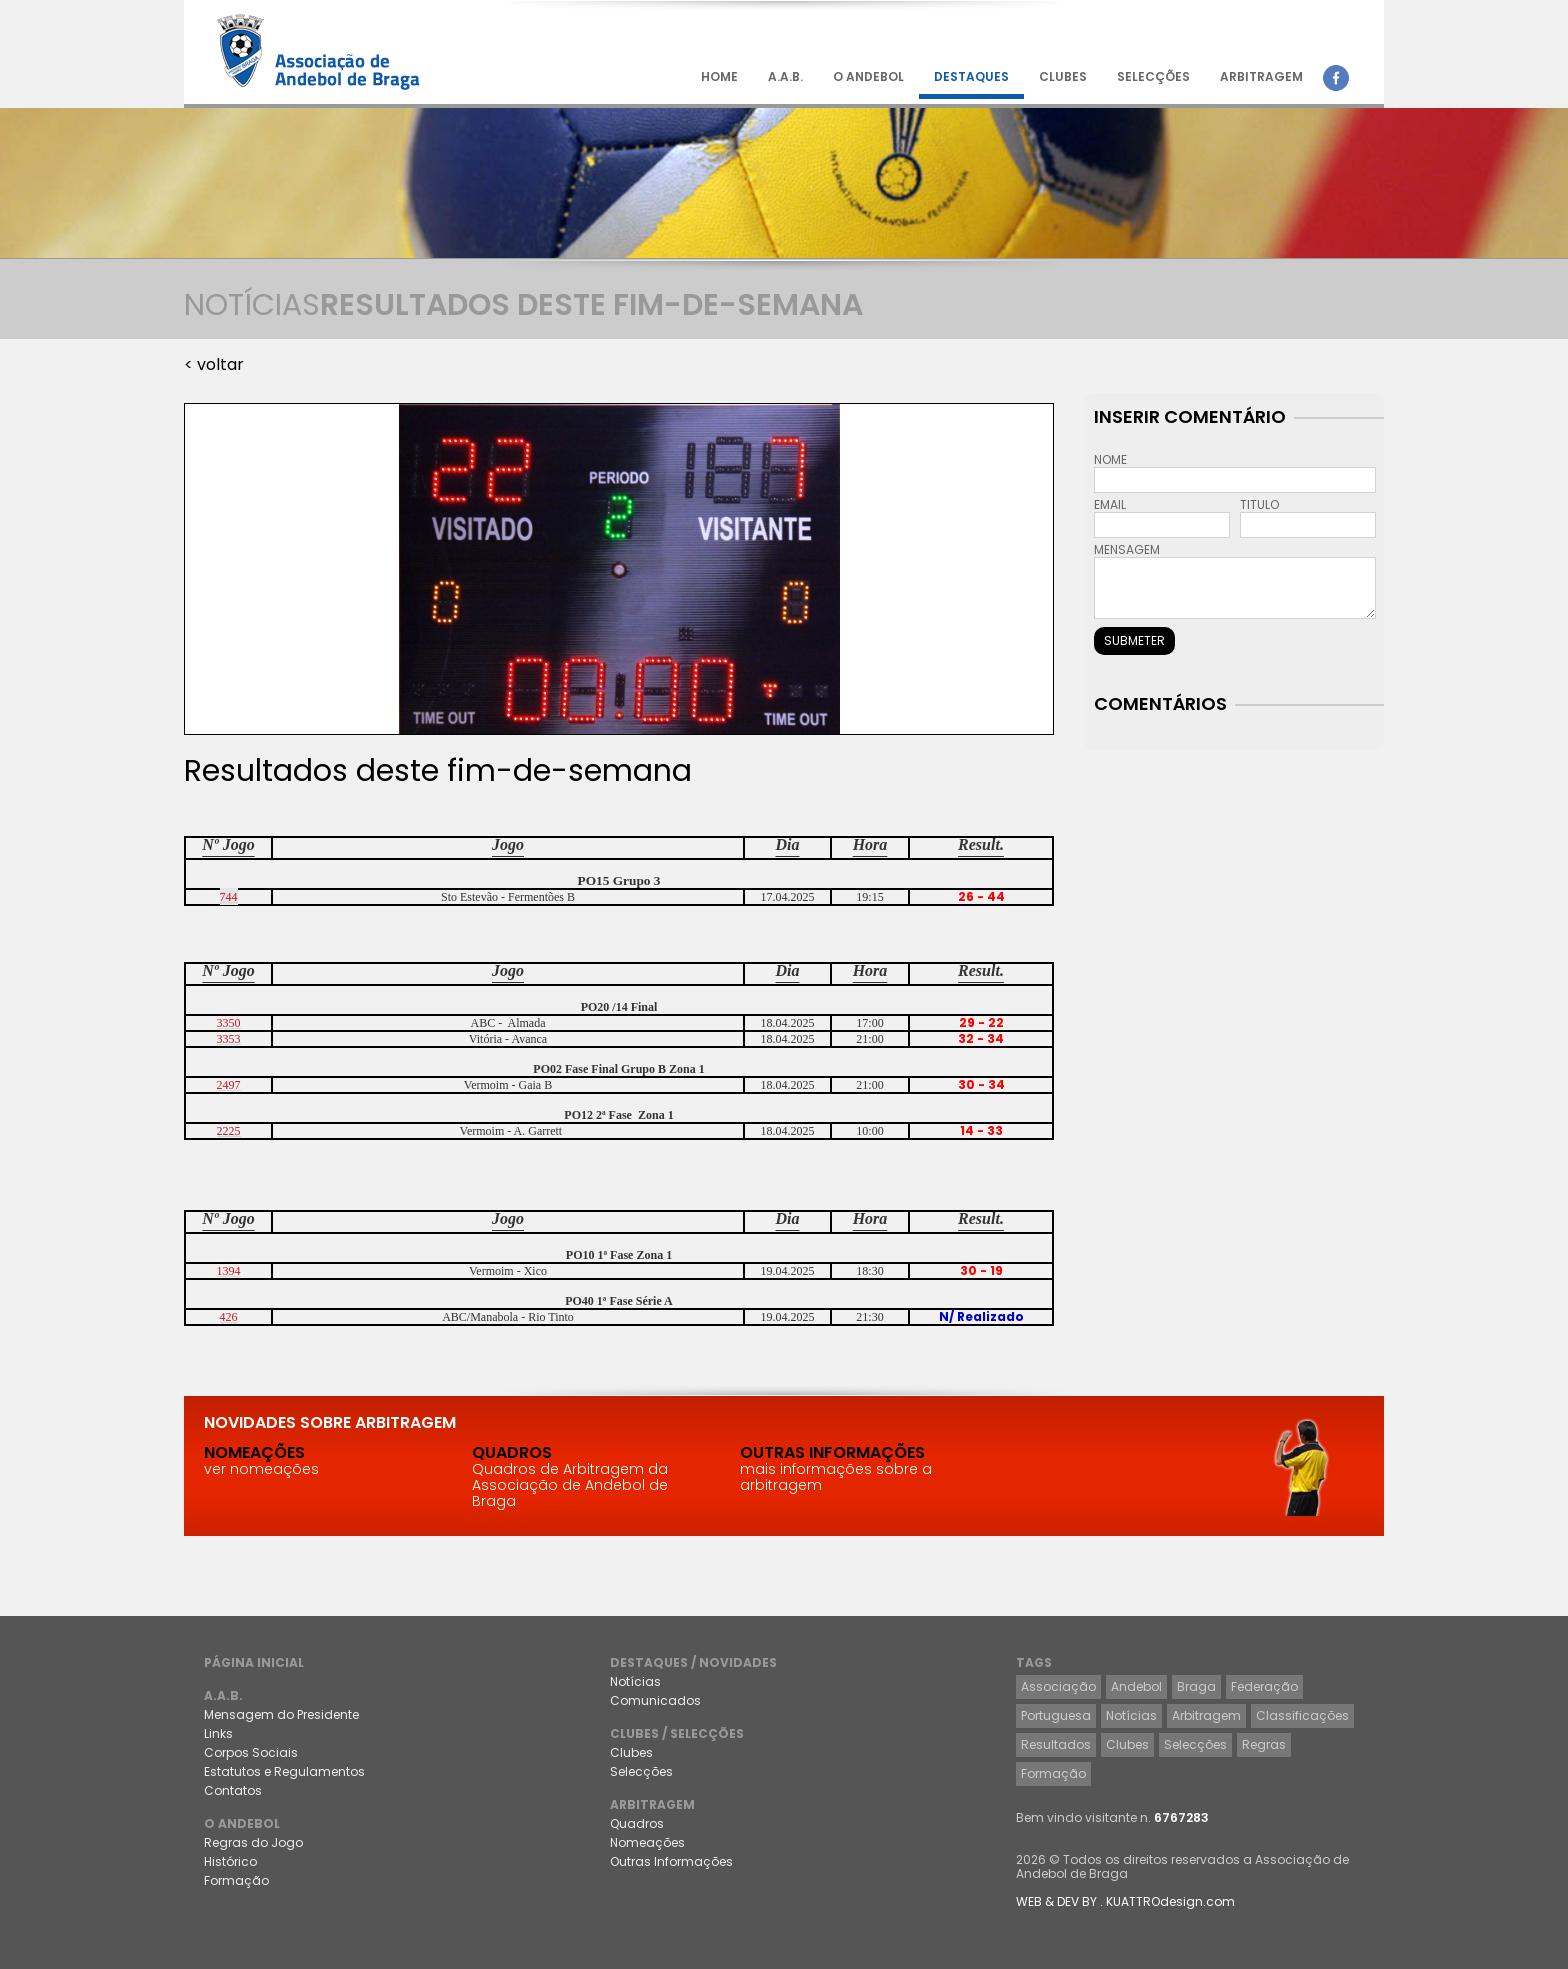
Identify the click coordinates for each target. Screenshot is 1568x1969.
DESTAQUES (971, 76)
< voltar (214, 364)
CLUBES (1063, 76)
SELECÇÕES (1153, 76)
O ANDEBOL (868, 76)
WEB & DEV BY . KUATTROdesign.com (1125, 1901)
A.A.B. (785, 76)
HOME (719, 76)
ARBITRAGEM (1261, 76)
